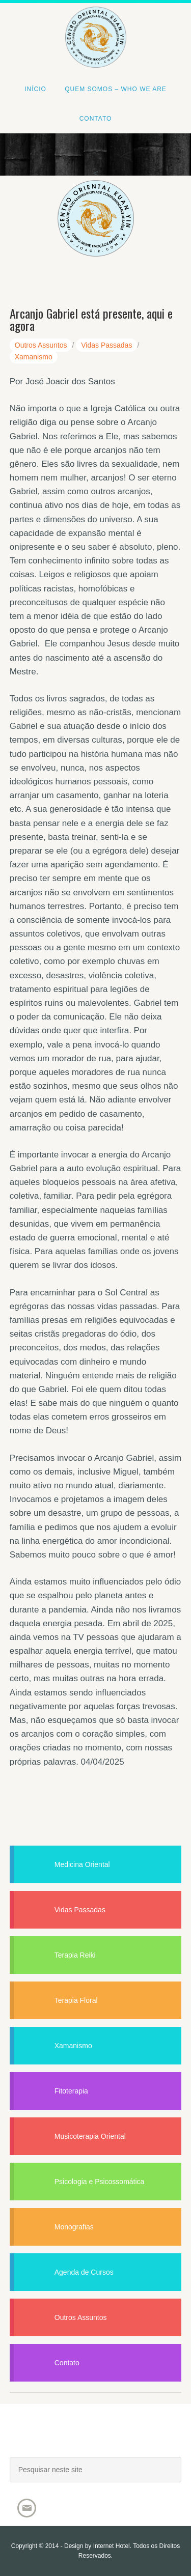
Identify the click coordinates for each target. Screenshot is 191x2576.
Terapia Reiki (75, 1955)
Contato (66, 2363)
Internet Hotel (111, 2546)
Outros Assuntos (41, 345)
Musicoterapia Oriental (90, 2136)
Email (26, 2508)
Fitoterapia (71, 2091)
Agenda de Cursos (84, 2272)
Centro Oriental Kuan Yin (95, 23)
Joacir (96, 2440)
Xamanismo (33, 357)
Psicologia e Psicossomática (99, 2181)
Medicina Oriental (82, 1864)
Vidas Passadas (106, 345)
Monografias (74, 2227)
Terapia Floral (76, 2000)
